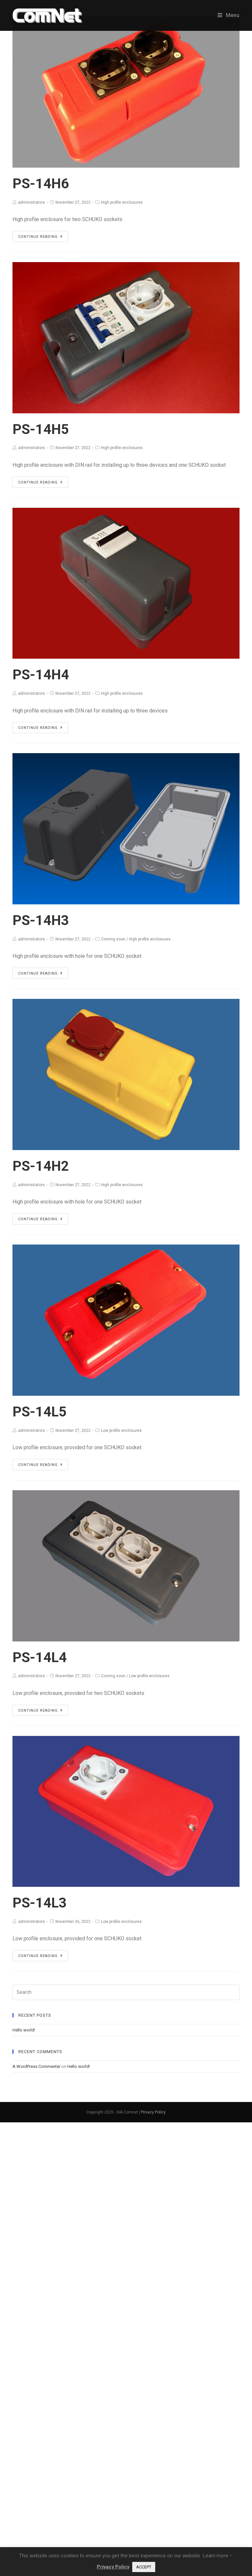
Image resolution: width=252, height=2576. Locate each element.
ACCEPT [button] (143, 2567)
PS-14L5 (39, 1412)
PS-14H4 (40, 675)
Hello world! (23, 2030)
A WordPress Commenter (36, 2066)
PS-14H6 (40, 183)
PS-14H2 (40, 1166)
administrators (31, 202)
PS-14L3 (39, 1903)
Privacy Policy (153, 2112)
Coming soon (113, 939)
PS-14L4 (39, 1657)
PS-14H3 (40, 920)
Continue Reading (40, 237)
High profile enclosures (122, 202)
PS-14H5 (40, 429)
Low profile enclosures (121, 1430)
